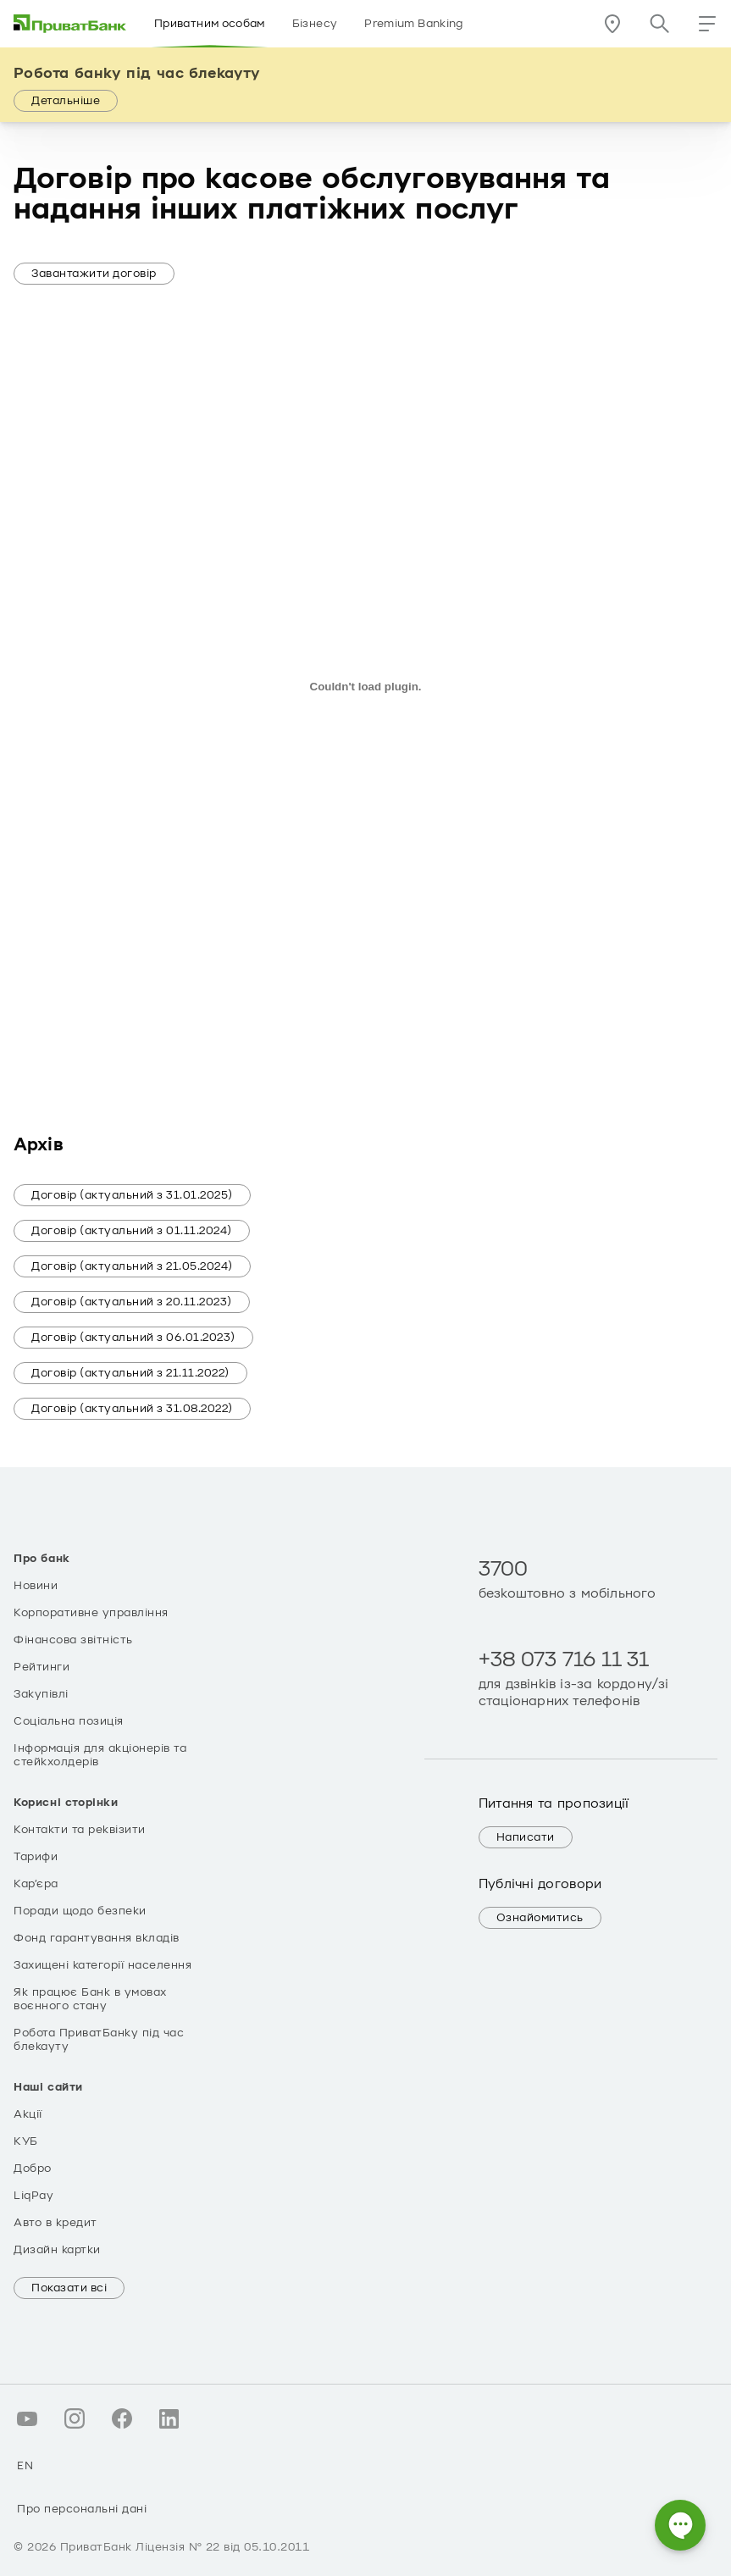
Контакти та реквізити (80, 1829)
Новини (36, 1586)
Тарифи (36, 1857)
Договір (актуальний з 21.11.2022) (130, 1373)
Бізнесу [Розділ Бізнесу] (315, 23)
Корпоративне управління (91, 1613)
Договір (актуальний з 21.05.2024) (132, 1266)
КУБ (26, 2141)
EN (25, 2466)
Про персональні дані (82, 2509)
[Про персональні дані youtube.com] (27, 2418)
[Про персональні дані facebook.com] (122, 2418)
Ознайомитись (540, 1918)
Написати (525, 1837)
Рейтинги (41, 1667)
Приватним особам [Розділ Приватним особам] (209, 23)
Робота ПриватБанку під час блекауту (99, 2039)
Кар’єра (36, 1884)
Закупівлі (41, 1694)
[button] (707, 23)
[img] (70, 23)
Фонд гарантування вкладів (97, 1938)
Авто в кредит (55, 2223)
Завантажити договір (94, 273)
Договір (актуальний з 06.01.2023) (133, 1337)
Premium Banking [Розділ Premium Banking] (413, 23)
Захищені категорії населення (102, 1965)
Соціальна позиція (69, 1721)
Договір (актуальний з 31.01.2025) (132, 1195)
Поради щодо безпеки (80, 1911)
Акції (28, 2114)
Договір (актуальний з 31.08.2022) (132, 1408)
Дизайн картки (57, 2250)
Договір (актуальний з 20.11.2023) (131, 1302)
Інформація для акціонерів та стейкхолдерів (100, 1755)
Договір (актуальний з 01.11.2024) (131, 1231)
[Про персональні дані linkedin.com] (169, 2418)
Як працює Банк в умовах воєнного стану (90, 1999)
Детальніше (65, 101)
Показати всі (69, 2288)
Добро (33, 2168)
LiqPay (33, 2195)
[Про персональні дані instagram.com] (74, 2418)
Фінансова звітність (73, 1640)
